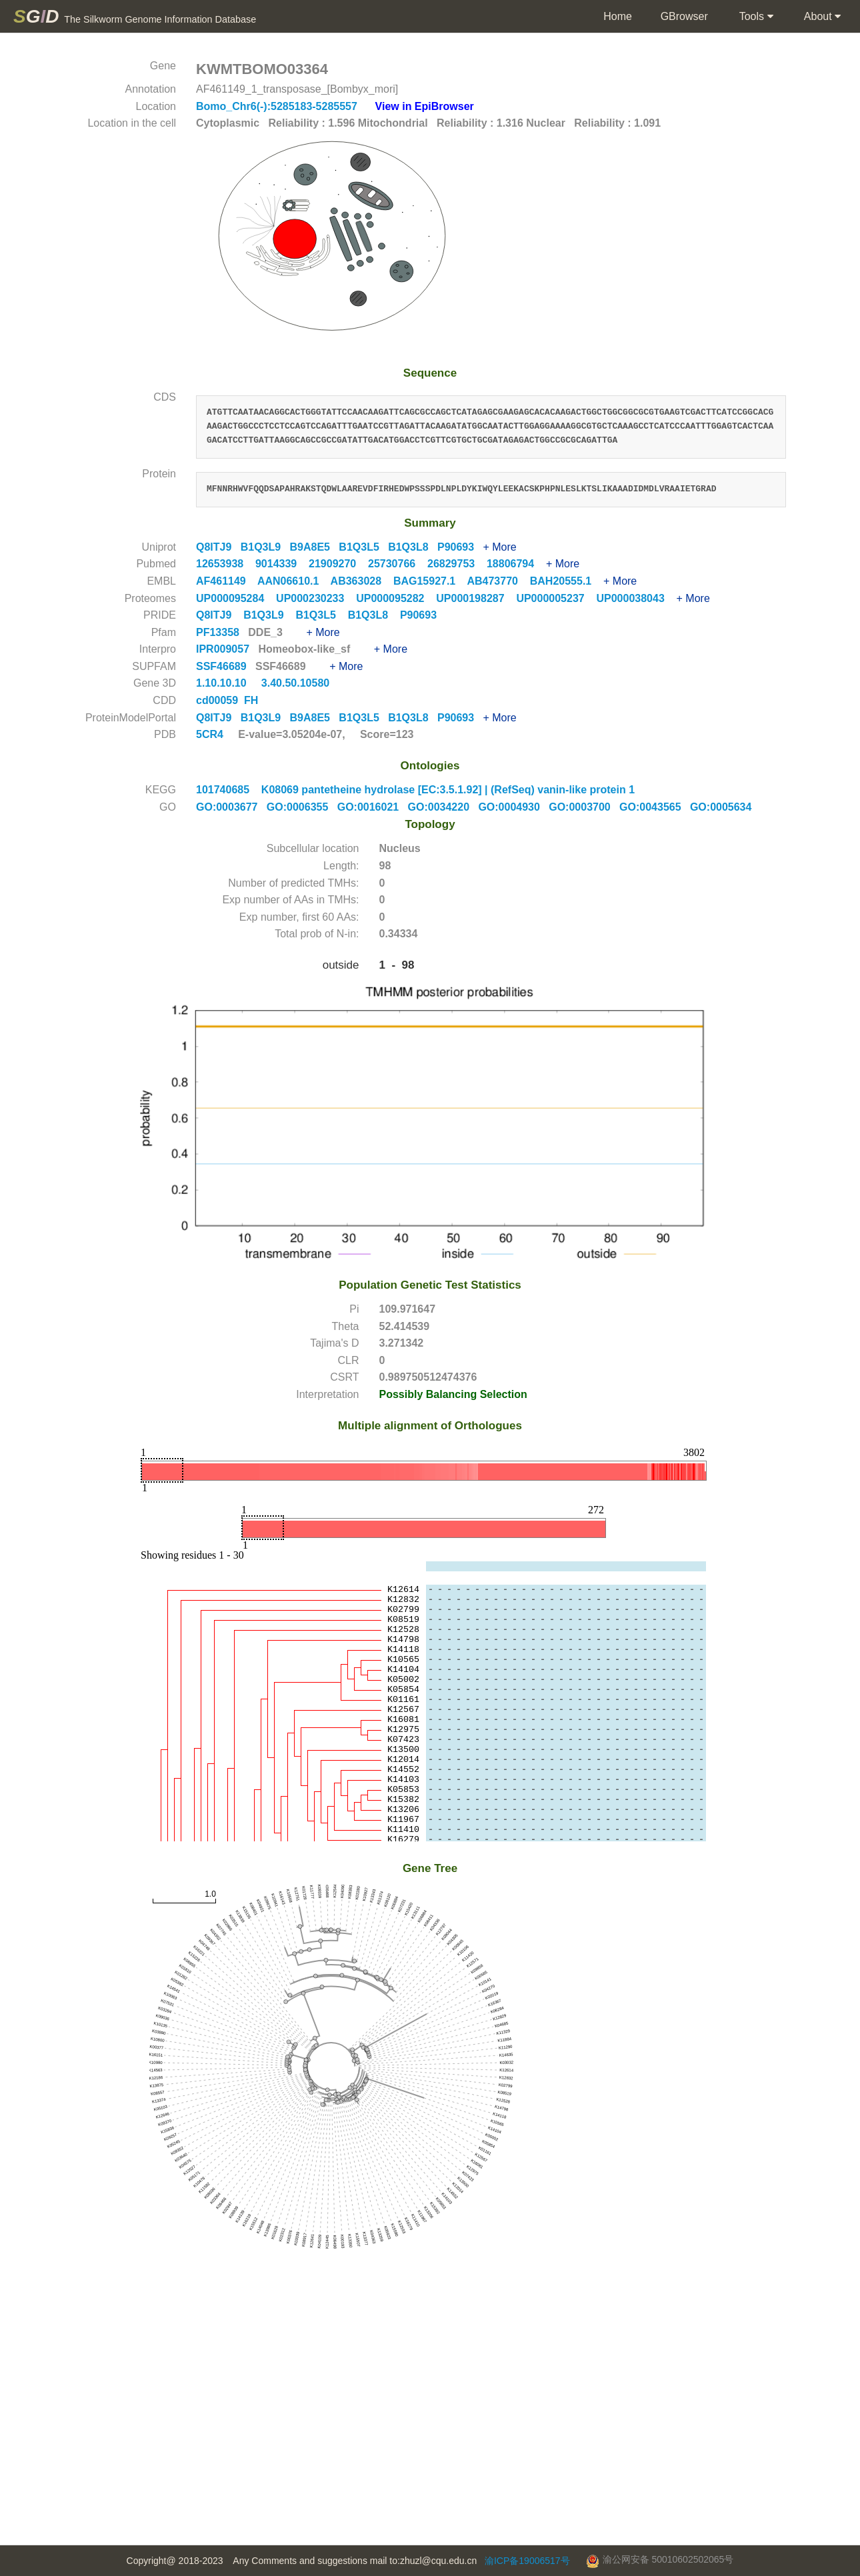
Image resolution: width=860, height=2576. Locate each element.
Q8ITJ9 (218, 547)
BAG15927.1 (430, 581)
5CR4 (209, 734)
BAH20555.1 (566, 581)
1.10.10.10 (222, 683)
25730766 (397, 563)
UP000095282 (396, 598)
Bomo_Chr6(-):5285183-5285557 (278, 106)
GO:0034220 (443, 807)
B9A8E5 (314, 547)
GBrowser (684, 16)
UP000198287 (476, 598)
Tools (755, 16)
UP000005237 (556, 598)
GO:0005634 (723, 807)
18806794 (516, 563)
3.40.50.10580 (297, 683)
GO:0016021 (372, 807)
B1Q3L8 (412, 547)
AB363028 (362, 581)
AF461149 (226, 581)
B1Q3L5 (363, 547)
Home (617, 16)
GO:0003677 (231, 807)
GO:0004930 (513, 807)
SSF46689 (222, 666)
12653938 (225, 563)
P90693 (460, 547)
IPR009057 (224, 649)
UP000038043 (636, 598)
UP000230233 (316, 598)
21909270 (338, 563)
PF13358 (219, 632)
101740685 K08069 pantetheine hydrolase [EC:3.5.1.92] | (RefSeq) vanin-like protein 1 (415, 789)
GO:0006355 (302, 807)
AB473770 (498, 581)
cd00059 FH (227, 700)
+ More (499, 547)
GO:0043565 (654, 807)
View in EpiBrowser (424, 106)
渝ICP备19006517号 (527, 2560)
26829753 (457, 563)
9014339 (282, 563)
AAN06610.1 (294, 581)
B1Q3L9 (265, 547)
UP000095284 (236, 598)
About (821, 16)
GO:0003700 (584, 807)
